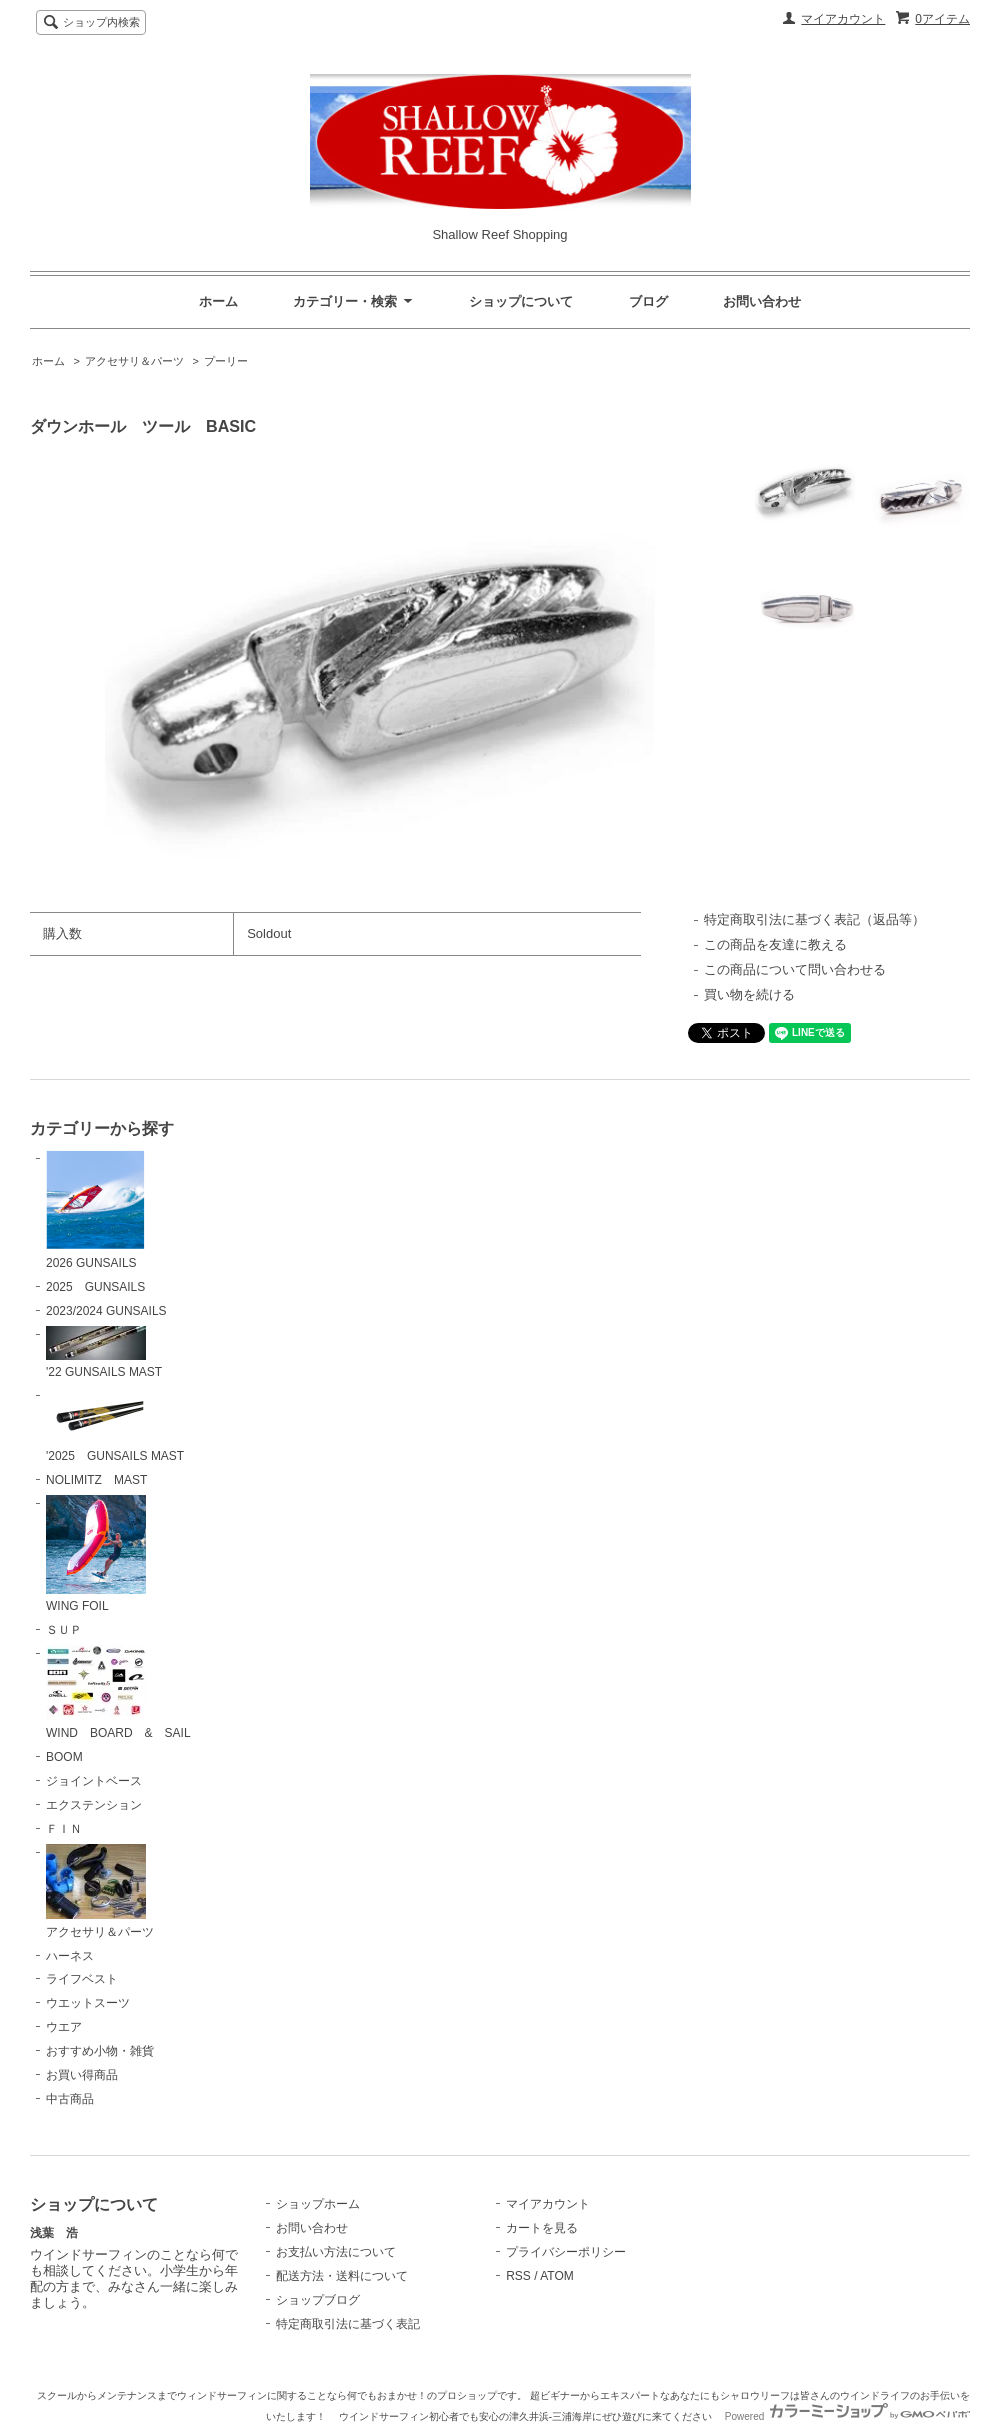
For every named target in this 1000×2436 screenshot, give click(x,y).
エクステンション (94, 1805)
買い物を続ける (749, 994)
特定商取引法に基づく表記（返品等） (814, 919)
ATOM (557, 2276)
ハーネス (70, 1956)
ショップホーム (318, 2204)
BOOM (64, 1757)
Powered (847, 2416)
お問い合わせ (762, 301)
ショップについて (521, 301)
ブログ (648, 301)
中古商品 (70, 2099)
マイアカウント (843, 19)
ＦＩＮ (64, 1829)
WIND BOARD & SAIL (118, 1692)
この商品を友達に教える (775, 944)
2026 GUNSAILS (95, 1210)
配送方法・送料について (342, 2276)
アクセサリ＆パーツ (134, 361)
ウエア (64, 2027)
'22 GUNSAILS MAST (104, 1353)
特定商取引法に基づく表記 (348, 2324)
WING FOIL (96, 1554)
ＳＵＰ (64, 1630)
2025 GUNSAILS (95, 1287)
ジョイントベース (94, 1781)
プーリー (226, 361)
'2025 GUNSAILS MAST (115, 1425)
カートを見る (542, 2228)
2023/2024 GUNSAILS (106, 1311)
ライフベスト (82, 1979)
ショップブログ (318, 2300)
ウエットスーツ (88, 2003)
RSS (518, 2276)
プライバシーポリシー (566, 2252)
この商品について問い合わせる (795, 969)
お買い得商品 (82, 2075)
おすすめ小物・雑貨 (100, 2051)
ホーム (218, 301)
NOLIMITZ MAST (96, 1480)
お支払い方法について (336, 2252)
